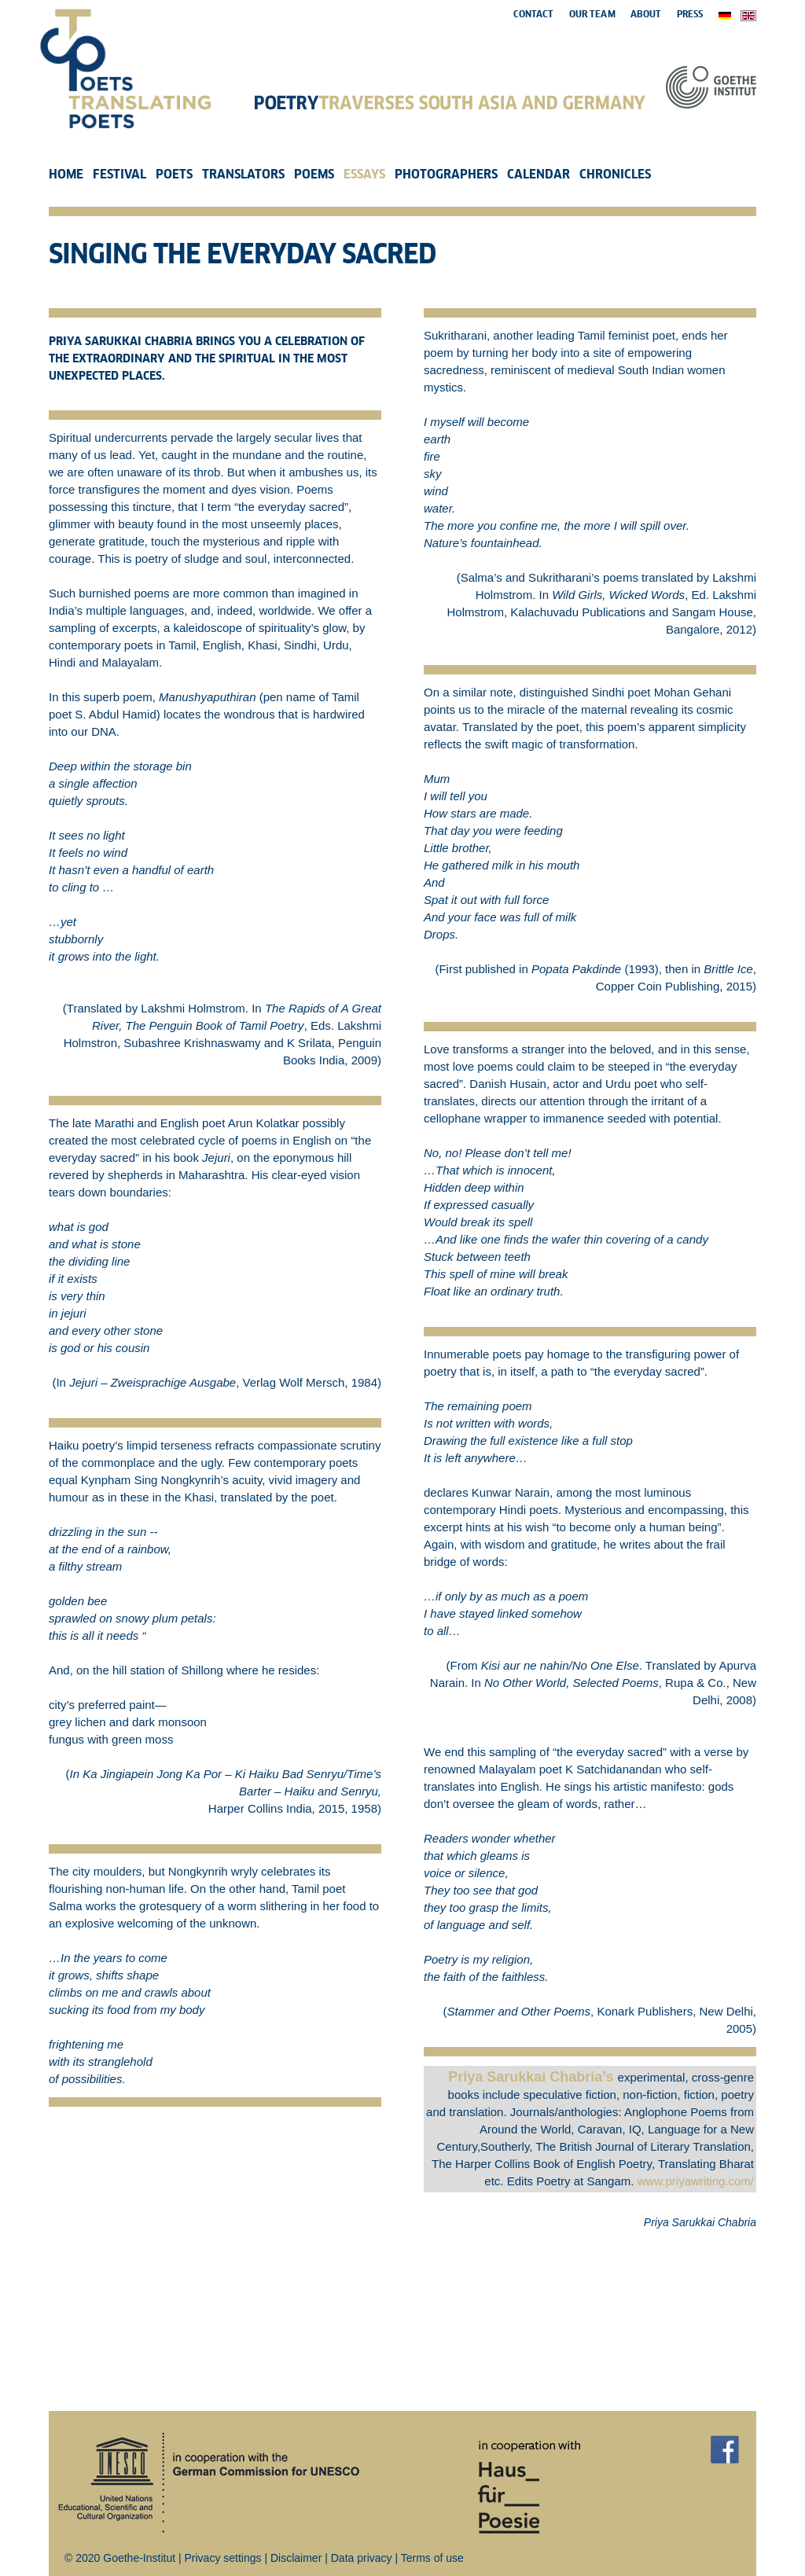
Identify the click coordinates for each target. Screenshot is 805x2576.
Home (66, 174)
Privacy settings (223, 2558)
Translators (243, 174)
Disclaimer (296, 2558)
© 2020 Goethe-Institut (119, 2558)
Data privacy (361, 2558)
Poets (174, 174)
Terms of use (432, 2558)
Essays (364, 174)
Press (690, 15)
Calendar (538, 174)
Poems (314, 174)
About (646, 15)
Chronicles (615, 174)
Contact (533, 15)
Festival (119, 174)
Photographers (446, 174)
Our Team (592, 15)
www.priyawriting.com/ (696, 2181)
